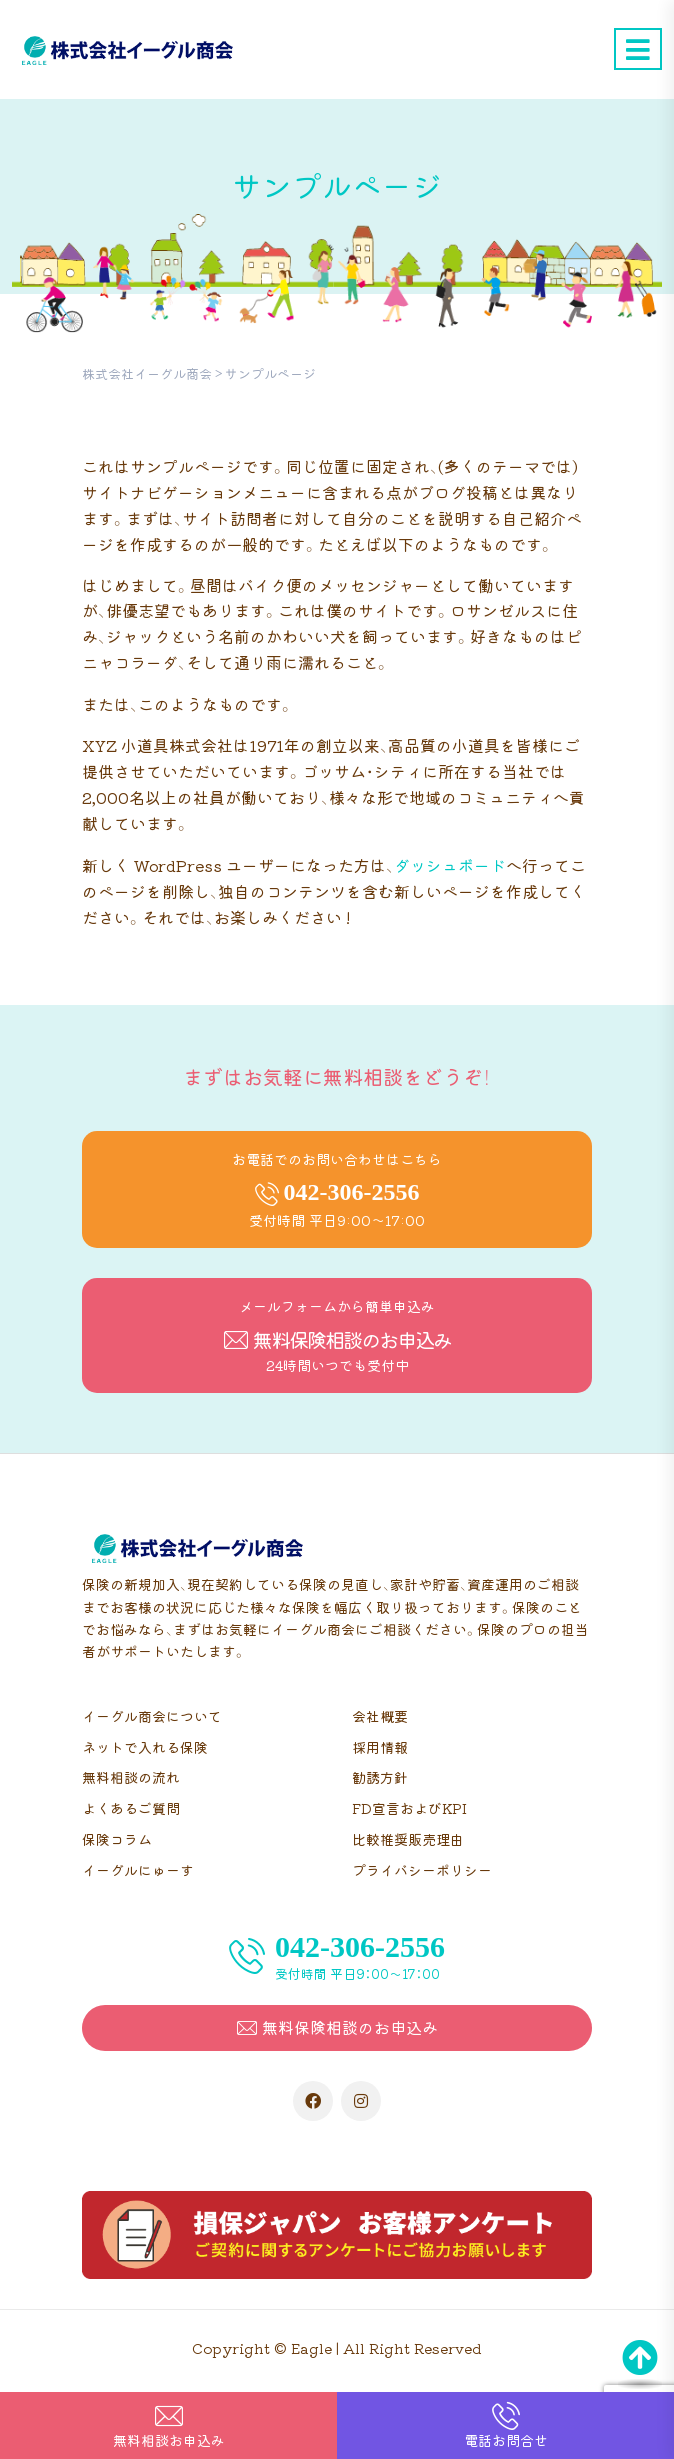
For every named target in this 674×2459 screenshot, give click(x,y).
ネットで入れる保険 (145, 1747)
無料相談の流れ (131, 1777)
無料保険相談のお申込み (350, 2027)
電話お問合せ (506, 2440)
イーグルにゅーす (138, 1870)
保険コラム (117, 1839)
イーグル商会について (152, 1716)
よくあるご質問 (131, 1808)
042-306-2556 (352, 1192)
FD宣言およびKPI (409, 1808)
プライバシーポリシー (422, 1870)
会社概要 (380, 1716)
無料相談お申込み (169, 2440)
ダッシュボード (450, 865)
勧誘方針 (380, 1777)
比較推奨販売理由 (408, 1839)
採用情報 (380, 1747)
